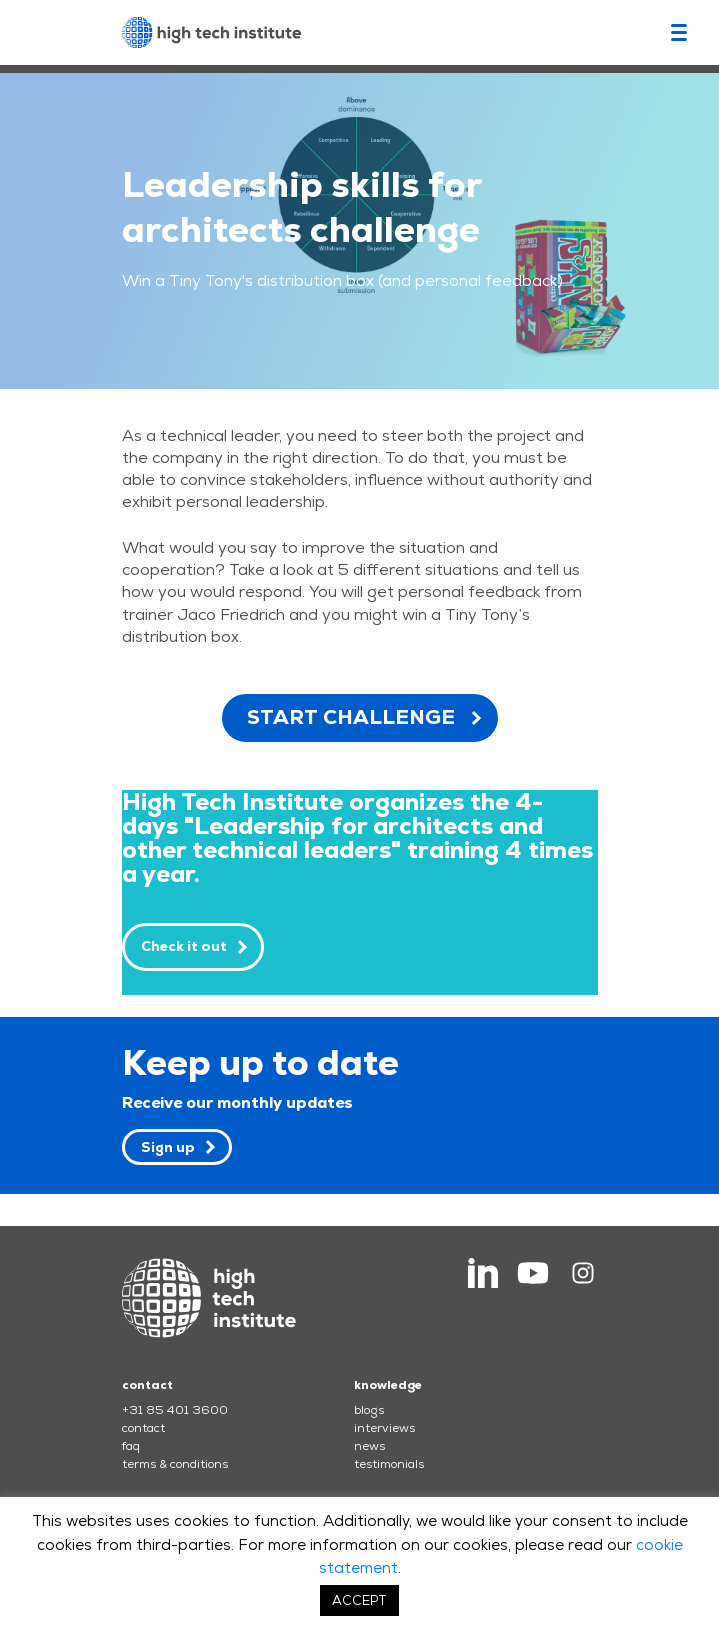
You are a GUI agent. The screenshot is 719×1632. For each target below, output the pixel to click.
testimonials (389, 1464)
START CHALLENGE (351, 717)
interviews (384, 1428)
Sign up (168, 1147)
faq (131, 1446)
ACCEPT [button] (359, 1600)
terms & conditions (175, 1464)
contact (143, 1428)
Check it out (184, 946)
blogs (369, 1410)
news (369, 1446)
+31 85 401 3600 (175, 1410)
